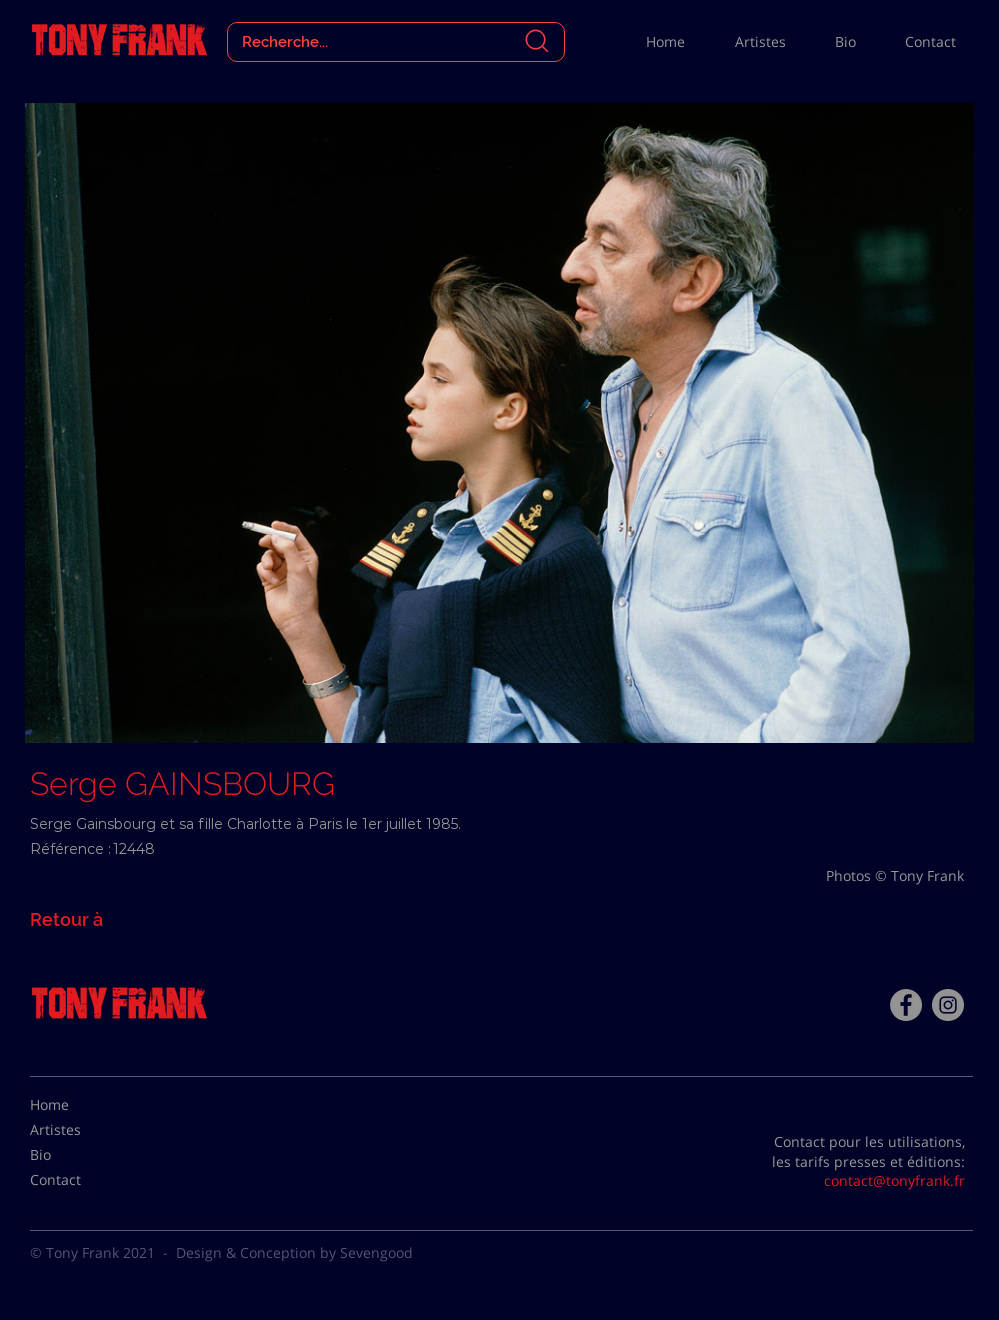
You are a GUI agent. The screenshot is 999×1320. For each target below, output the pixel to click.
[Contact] (80, 1180)
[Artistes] (80, 1130)
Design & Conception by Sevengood (294, 1252)
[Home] (80, 1105)
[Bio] (80, 1155)
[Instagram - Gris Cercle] (948, 1005)
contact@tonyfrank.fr (894, 1180)
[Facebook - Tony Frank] (906, 1005)
